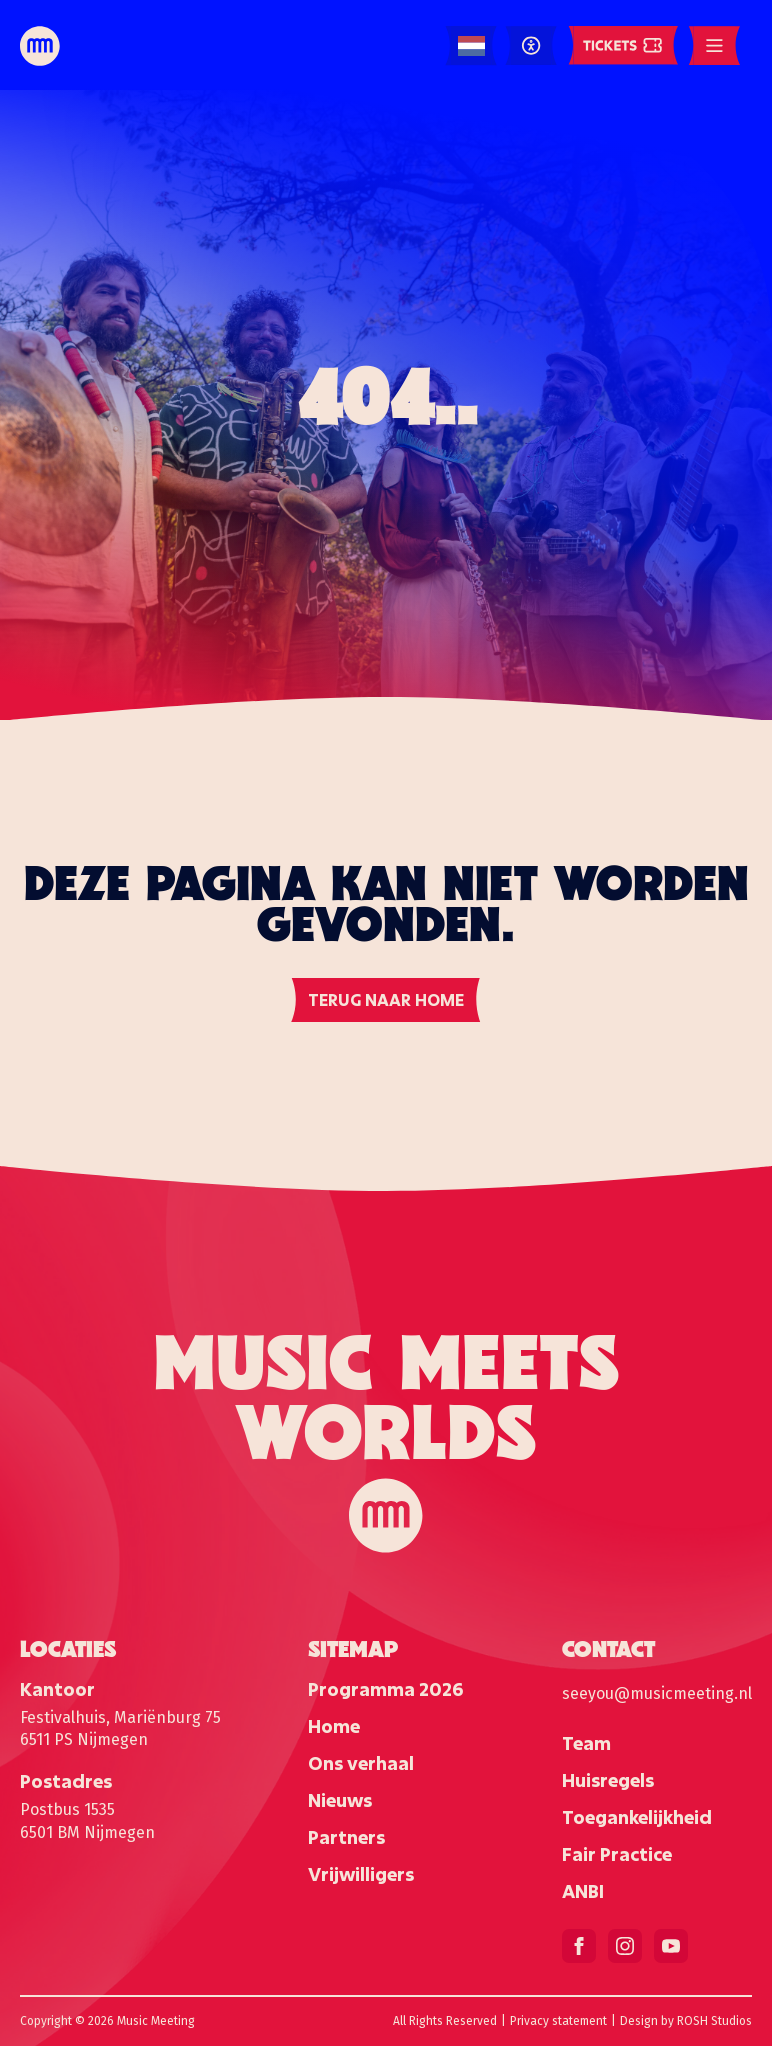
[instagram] (625, 1946)
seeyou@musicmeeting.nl (657, 1693)
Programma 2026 (385, 1689)
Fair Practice (617, 1854)
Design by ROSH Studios (686, 2021)
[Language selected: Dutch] (471, 46)
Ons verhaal (361, 1763)
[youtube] (671, 1946)
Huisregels (608, 1780)
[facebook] (579, 1946)
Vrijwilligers (361, 1874)
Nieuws (340, 1800)
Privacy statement (558, 2021)
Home (334, 1726)
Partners (346, 1837)
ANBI (583, 1891)
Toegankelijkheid (637, 1817)
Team (586, 1743)
